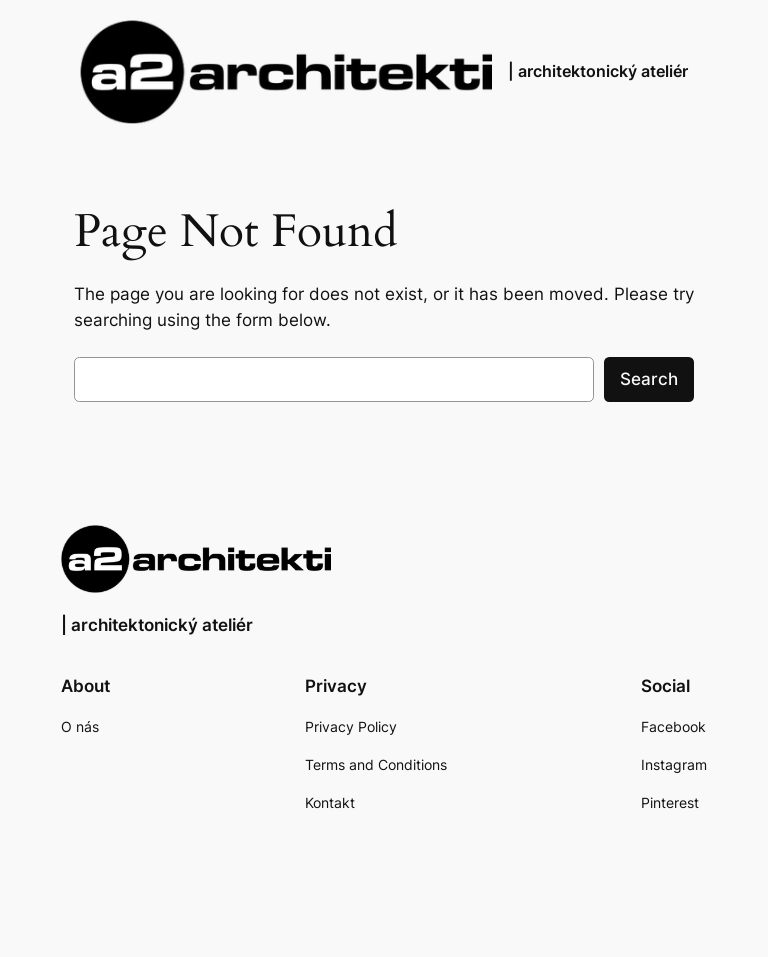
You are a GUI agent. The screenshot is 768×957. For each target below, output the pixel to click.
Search (649, 379)
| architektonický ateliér (598, 71)
